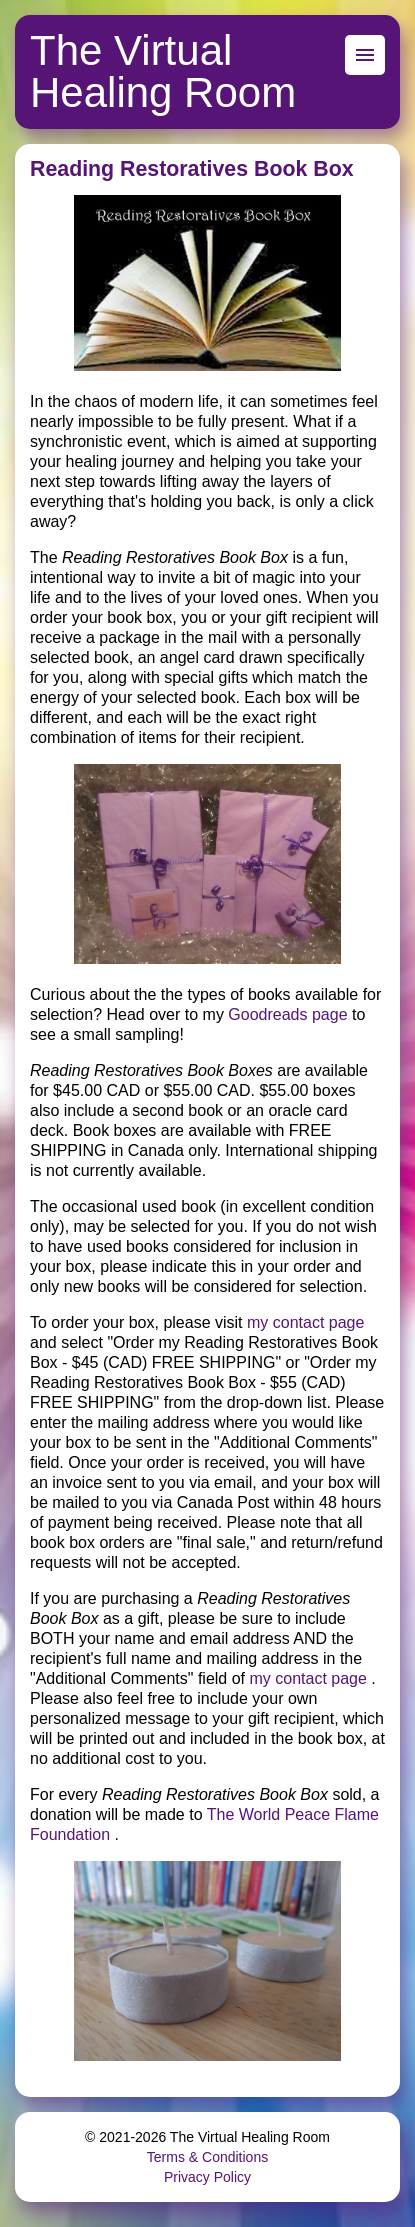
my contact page (305, 1322)
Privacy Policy (207, 2177)
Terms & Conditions (207, 2157)
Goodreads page (287, 1014)
